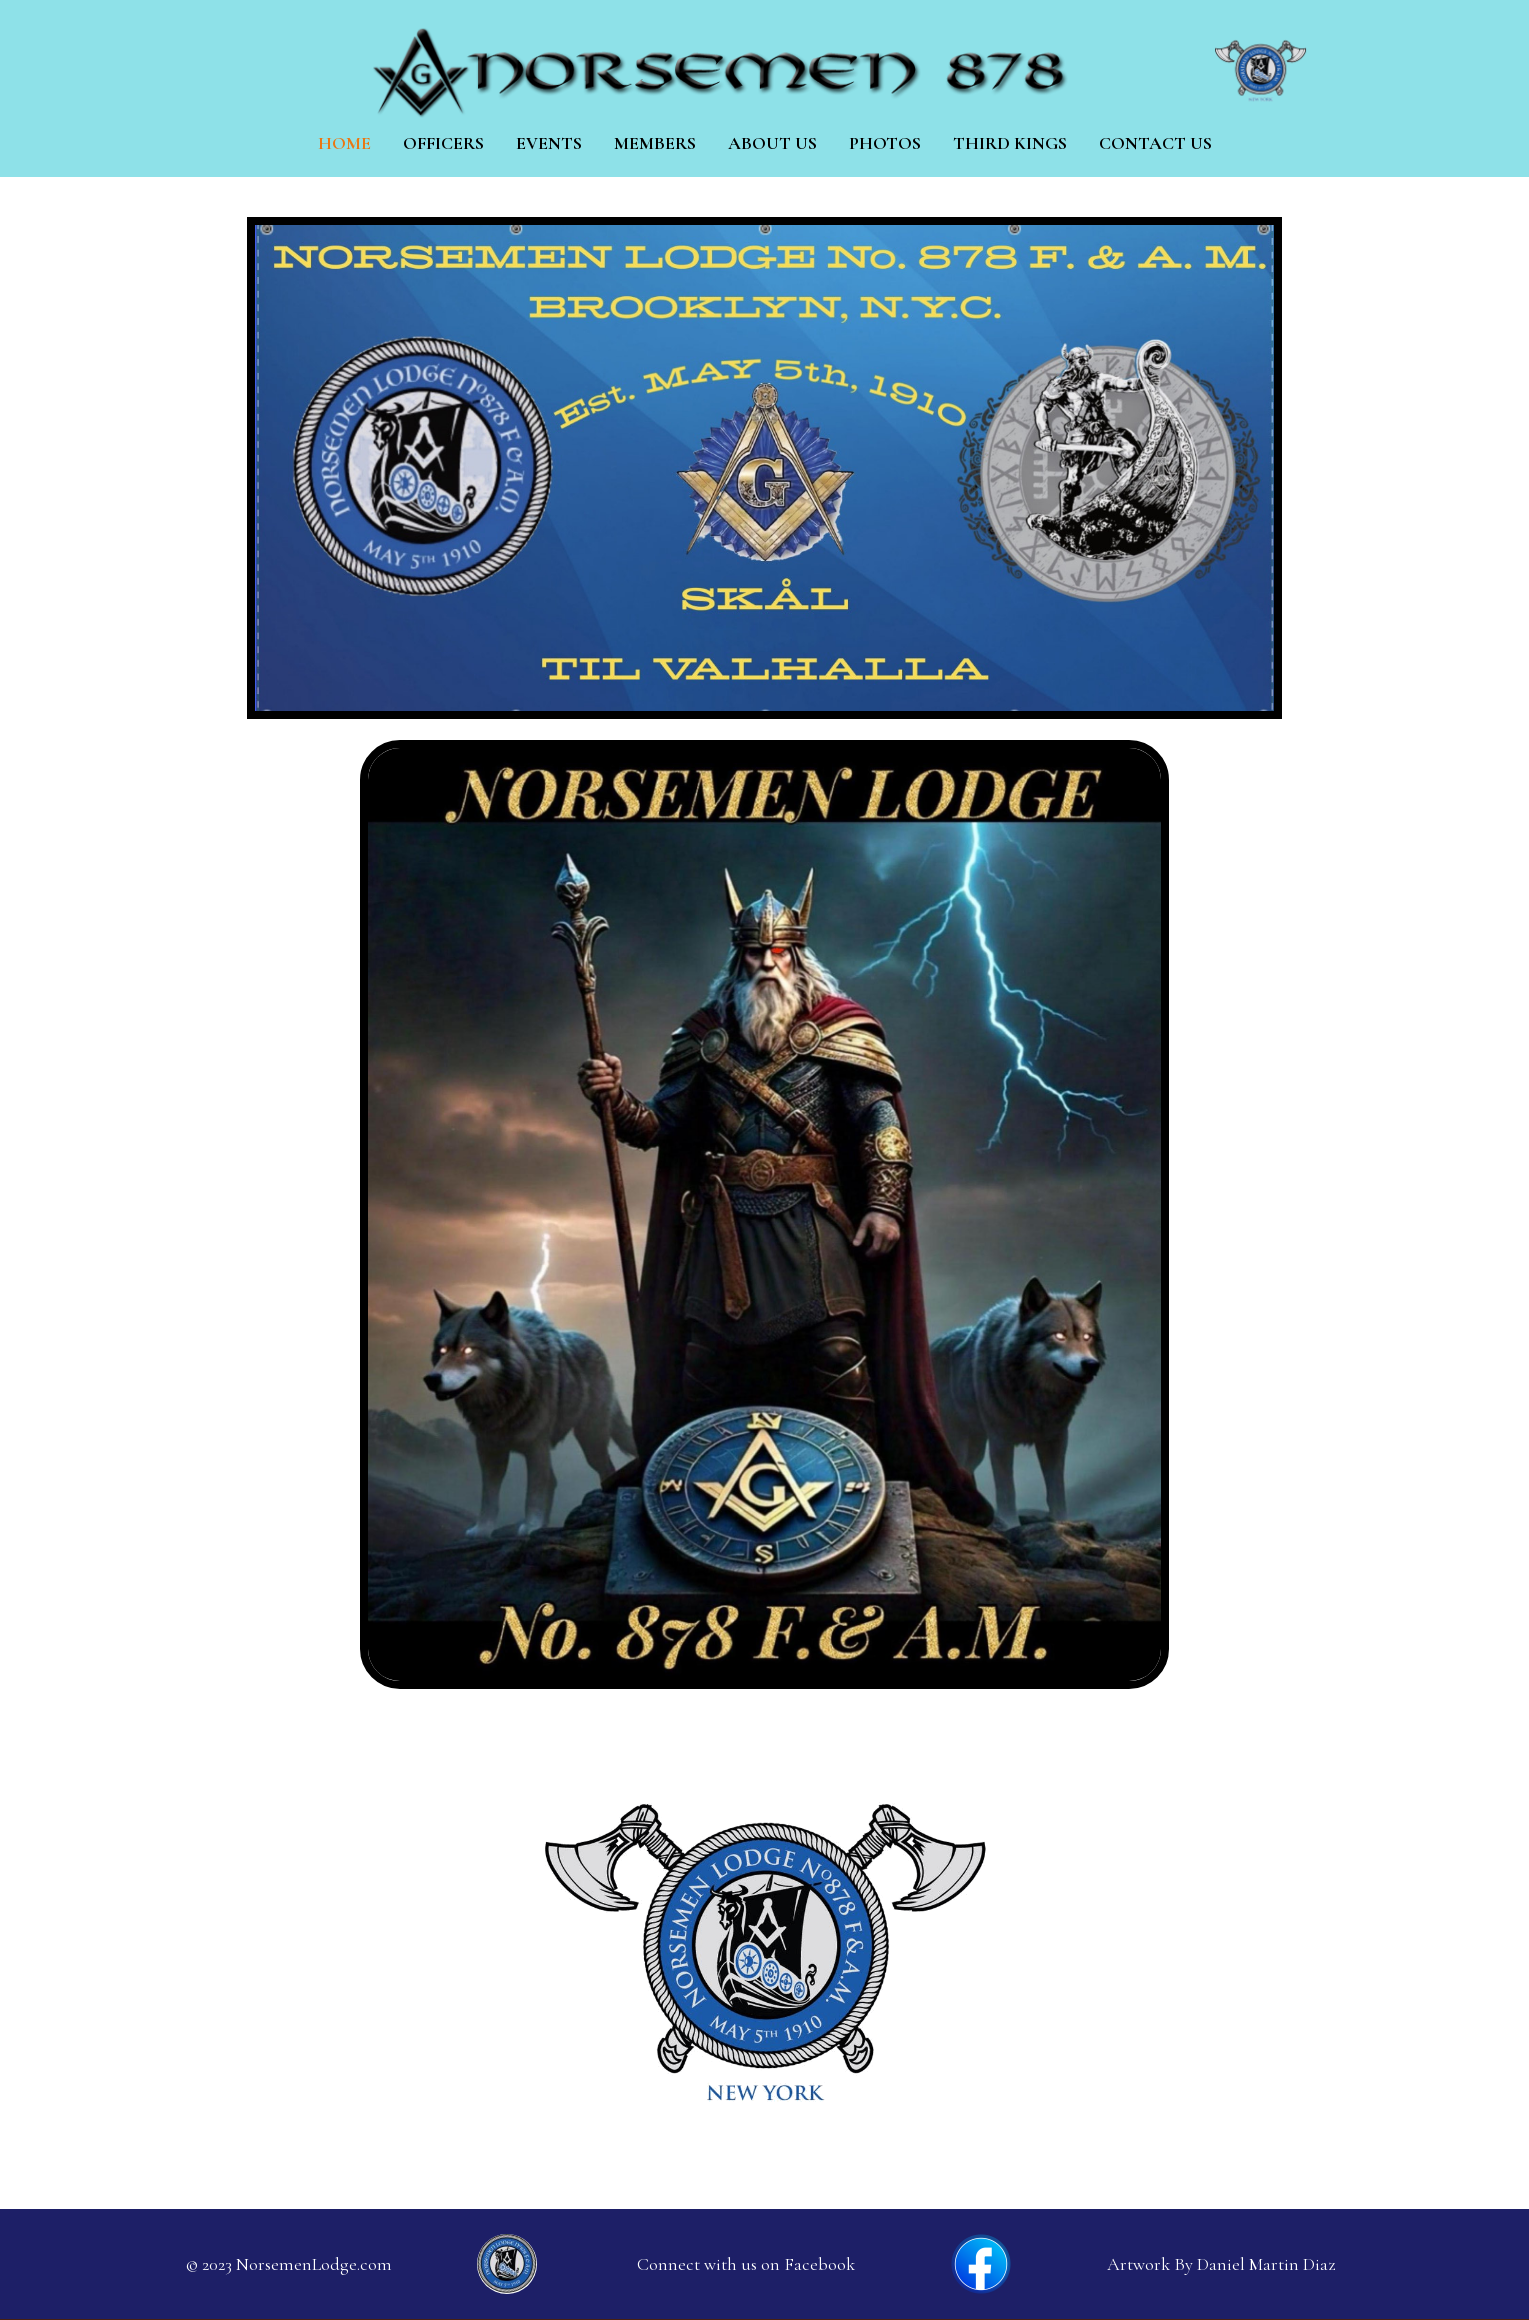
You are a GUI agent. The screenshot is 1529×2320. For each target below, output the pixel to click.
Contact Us (1155, 143)
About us (772, 143)
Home (344, 143)
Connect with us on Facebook (746, 2264)
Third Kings (1010, 143)
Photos (885, 143)
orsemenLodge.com (320, 2264)
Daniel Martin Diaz (1266, 2264)
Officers (443, 143)
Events (549, 143)
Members (655, 143)
